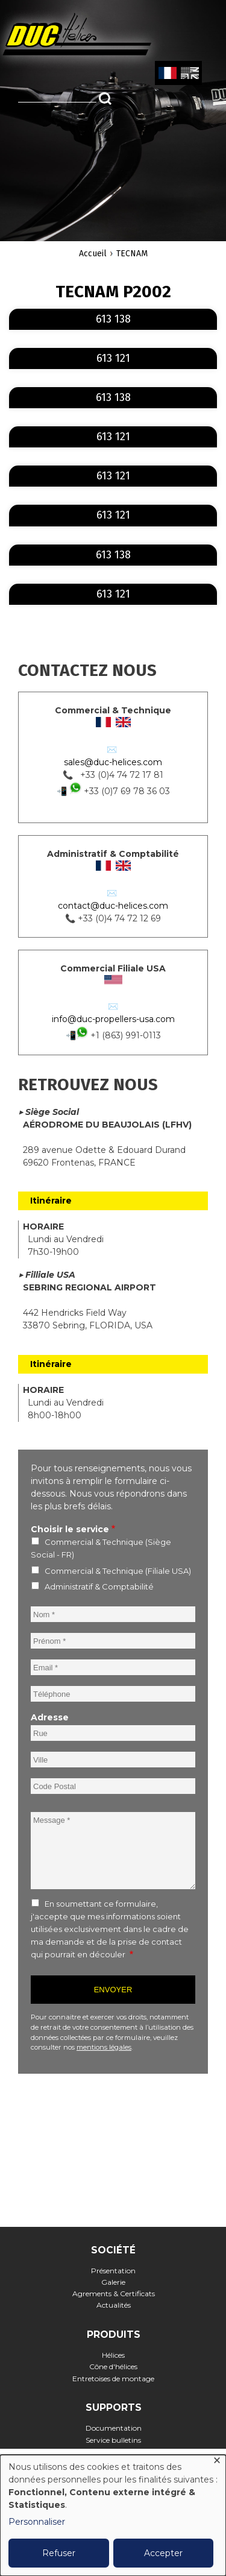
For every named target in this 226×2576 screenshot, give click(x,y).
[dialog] (113, 2515)
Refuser (58, 2553)
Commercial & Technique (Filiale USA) (118, 1571)
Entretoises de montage (113, 2378)
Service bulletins (113, 2440)
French (167, 73)
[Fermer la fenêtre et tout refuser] (217, 2462)
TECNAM (132, 253)
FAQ (113, 2451)
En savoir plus (215, 310)
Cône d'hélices (113, 2366)
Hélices (113, 2355)
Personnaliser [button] (36, 2521)
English (188, 73)
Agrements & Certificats (113, 2293)
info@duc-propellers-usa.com (113, 1019)
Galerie (113, 2282)
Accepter (163, 2553)
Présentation (113, 2270)
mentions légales (104, 2047)
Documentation (114, 2427)
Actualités (113, 2304)
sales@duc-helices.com (113, 762)
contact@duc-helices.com (113, 905)
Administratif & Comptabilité (99, 1586)
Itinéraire (51, 1200)
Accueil (93, 253)
